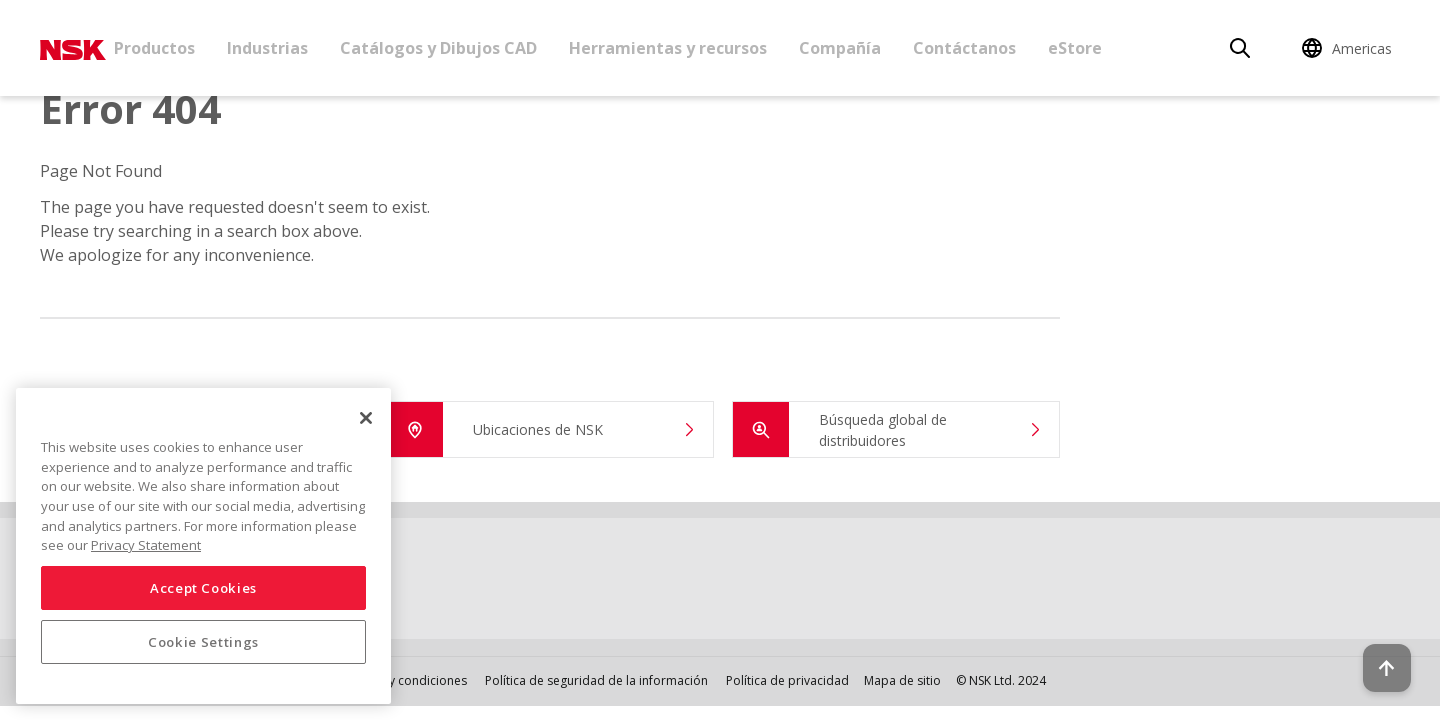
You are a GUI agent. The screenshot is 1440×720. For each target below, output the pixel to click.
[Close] (366, 418)
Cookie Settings (203, 642)
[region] (203, 546)
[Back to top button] (1376, 648)
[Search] (1240, 48)
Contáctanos (964, 48)
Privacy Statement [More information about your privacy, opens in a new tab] (146, 545)
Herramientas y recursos (668, 48)
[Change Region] (1350, 48)
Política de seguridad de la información (596, 680)
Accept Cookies (203, 588)
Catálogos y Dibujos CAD (438, 48)
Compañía (840, 48)
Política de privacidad (787, 680)
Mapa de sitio (902, 680)
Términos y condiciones (399, 680)
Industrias (267, 48)
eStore (1075, 48)
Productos (154, 48)
